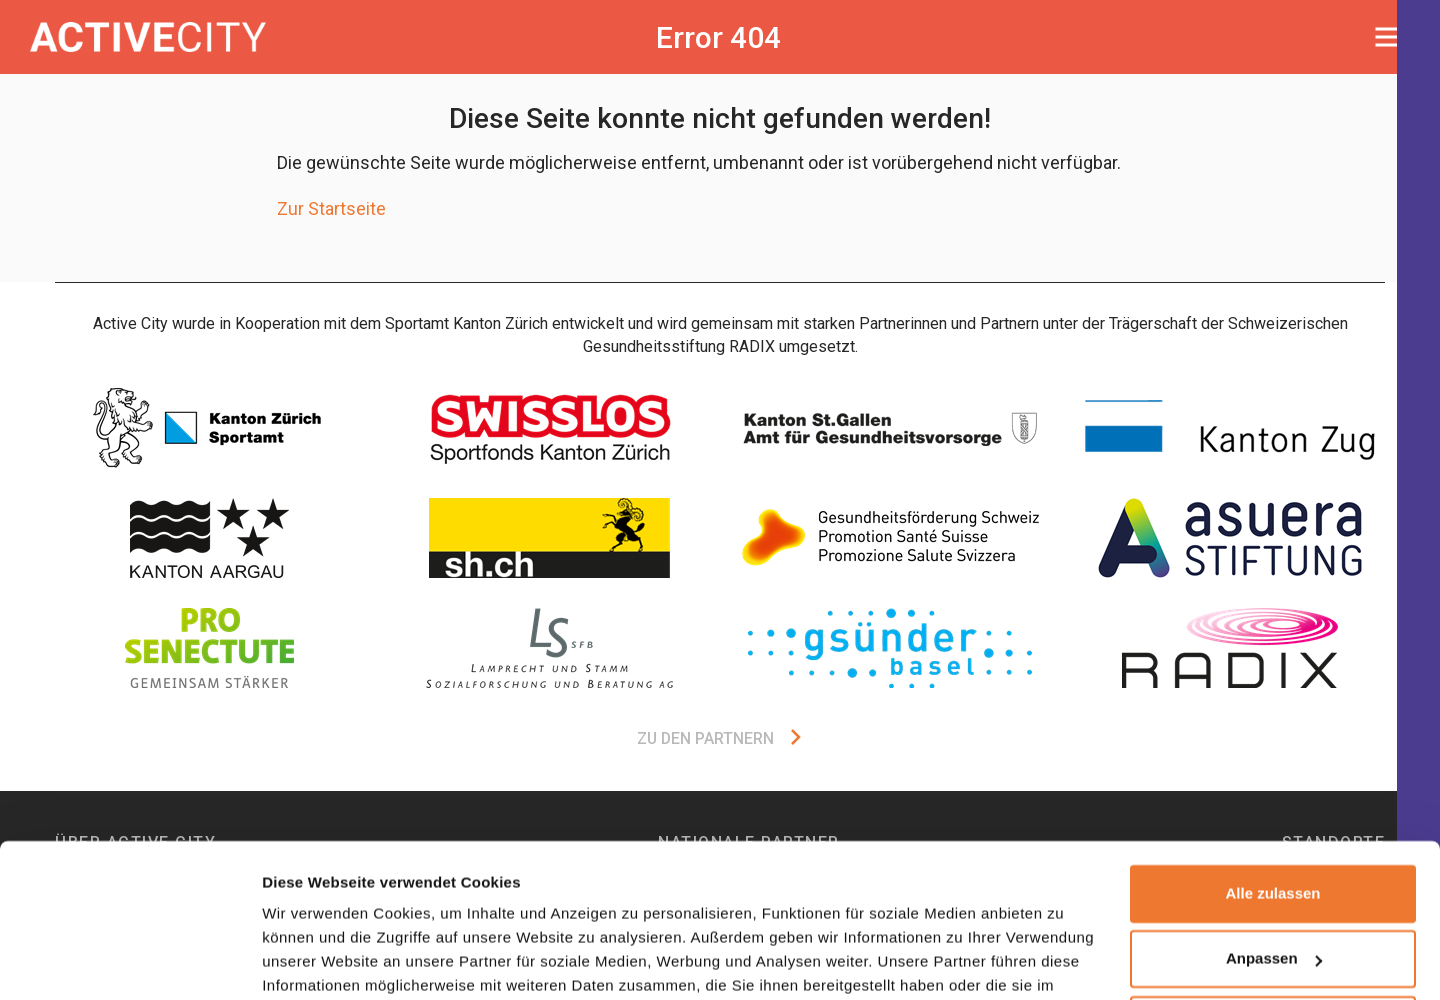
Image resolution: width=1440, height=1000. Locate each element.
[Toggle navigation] (1392, 37)
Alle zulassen (1272, 789)
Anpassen (1274, 854)
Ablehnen (1273, 920)
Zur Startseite (331, 208)
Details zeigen (312, 960)
